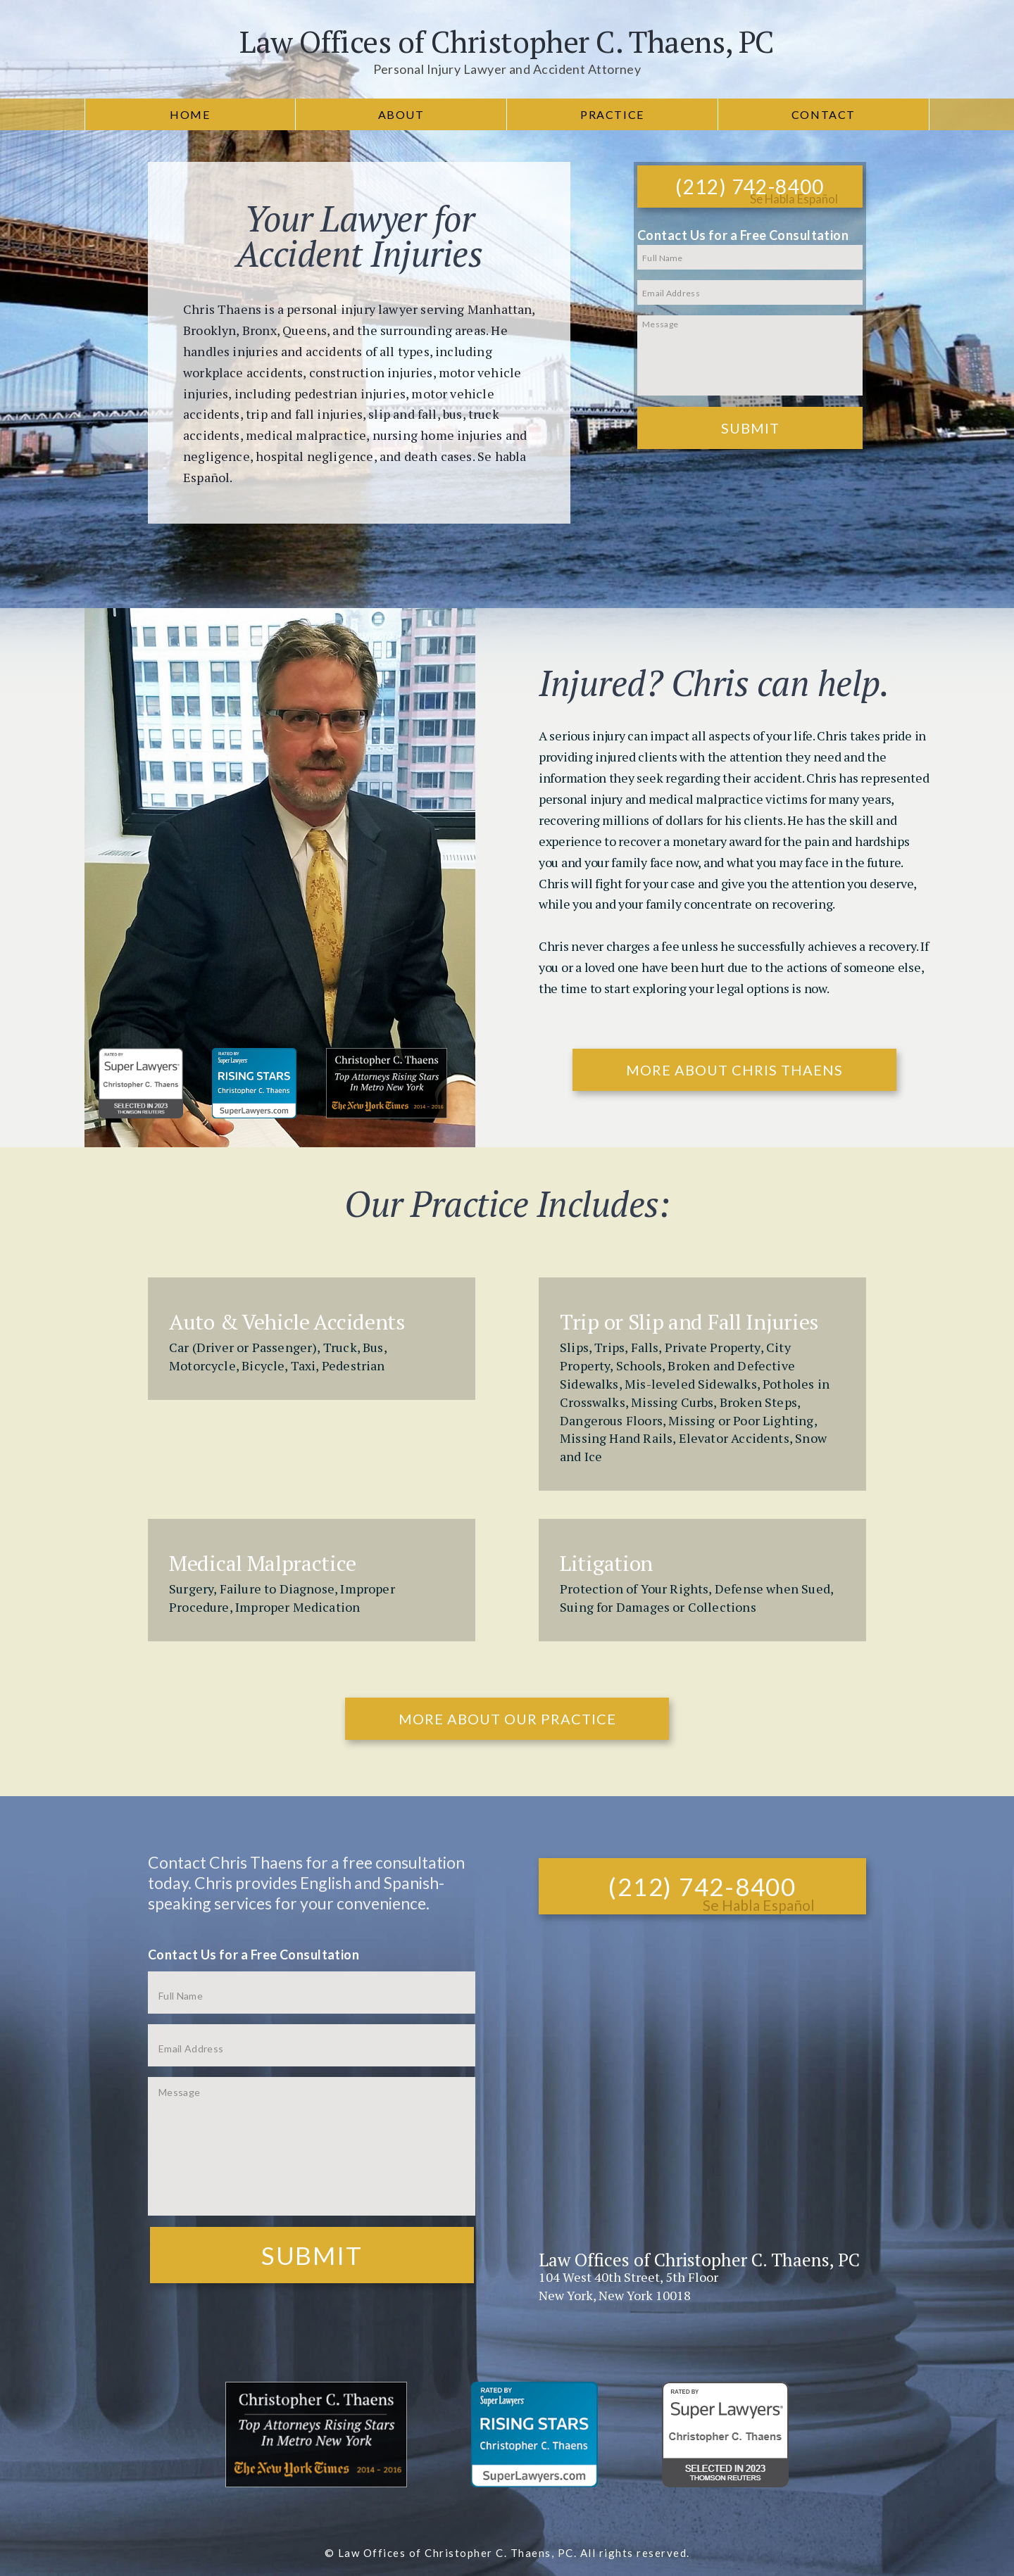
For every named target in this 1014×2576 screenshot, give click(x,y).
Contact (823, 114)
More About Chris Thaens (734, 1069)
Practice (612, 114)
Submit (750, 427)
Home (190, 114)
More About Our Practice (507, 1718)
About (401, 114)
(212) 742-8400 (750, 186)
